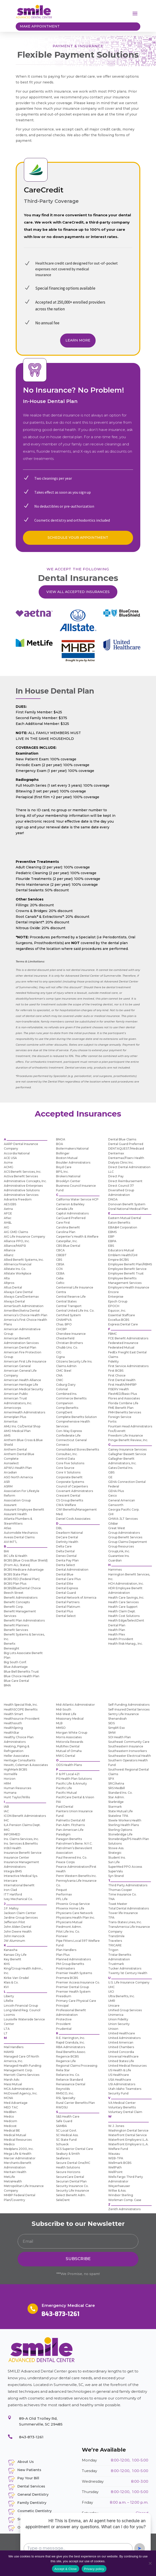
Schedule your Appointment (78, 537)
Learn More (77, 340)
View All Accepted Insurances (78, 592)
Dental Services (31, 2486)
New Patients (29, 2470)
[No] (150, 2563)
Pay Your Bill (28, 2478)
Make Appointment (40, 26)
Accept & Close (65, 2569)
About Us (25, 2462)
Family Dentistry (31, 2503)
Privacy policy (94, 2569)
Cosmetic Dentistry (34, 2511)
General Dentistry (33, 2494)
